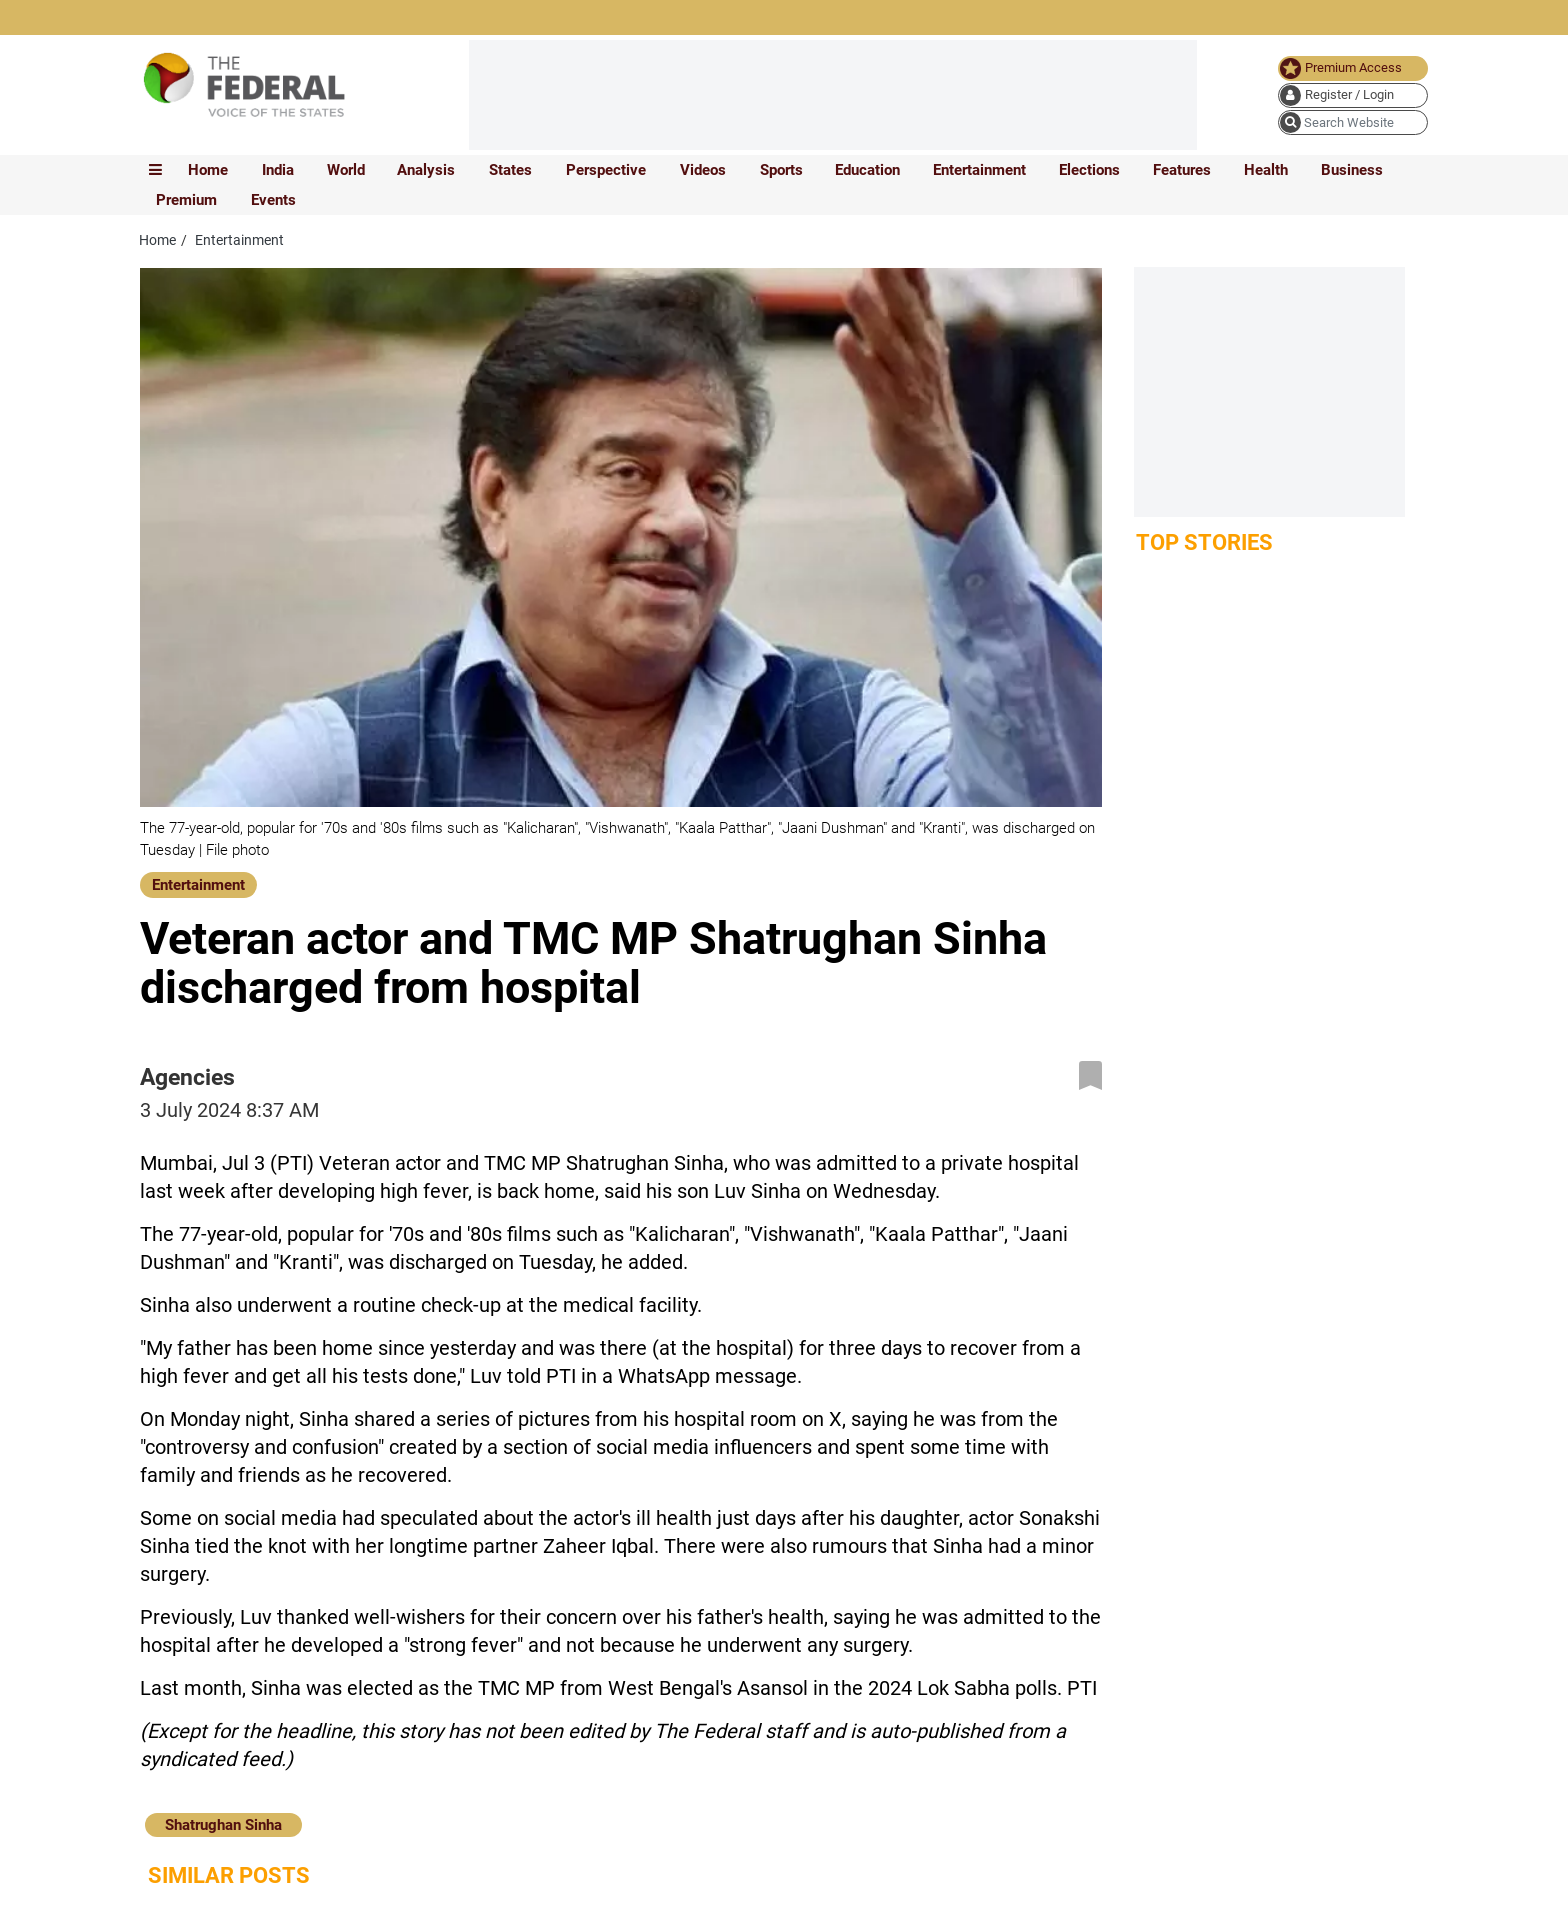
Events (273, 200)
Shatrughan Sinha (223, 1825)
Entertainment (979, 170)
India (278, 170)
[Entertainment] (198, 883)
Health (1266, 170)
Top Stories (1204, 542)
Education (867, 170)
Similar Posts (229, 1875)
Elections (1089, 170)
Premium (186, 200)
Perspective (606, 170)
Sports (781, 170)
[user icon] (1353, 95)
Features (1182, 170)
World (346, 170)
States (510, 170)
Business (1352, 170)
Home (208, 170)
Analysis (426, 170)
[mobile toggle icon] (155, 170)
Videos (703, 170)
